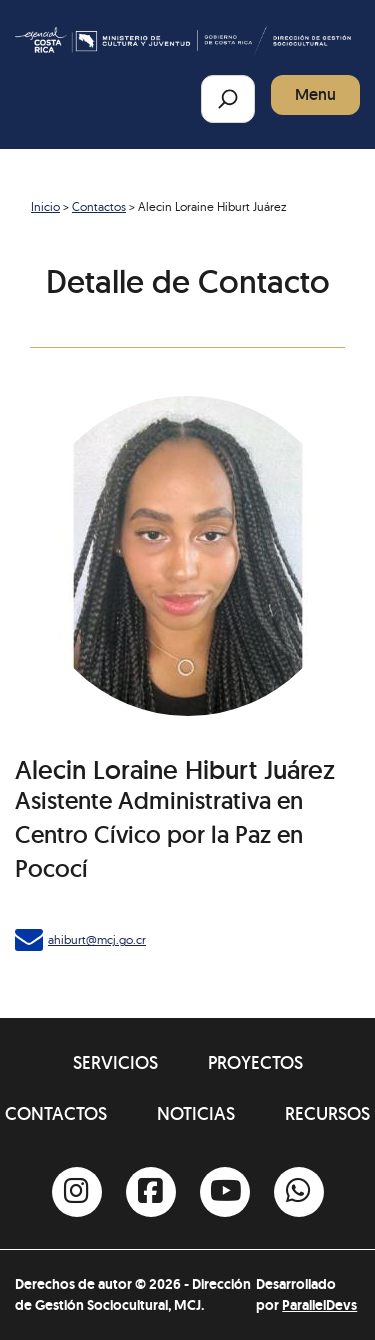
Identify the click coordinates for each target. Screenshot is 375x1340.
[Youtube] (225, 1192)
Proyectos (255, 1062)
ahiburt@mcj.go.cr (97, 939)
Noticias (196, 1113)
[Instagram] (77, 1192)
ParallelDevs (319, 1305)
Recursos (327, 1113)
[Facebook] (151, 1192)
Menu (315, 94)
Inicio (45, 206)
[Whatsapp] (299, 1192)
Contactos (99, 206)
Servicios (115, 1062)
